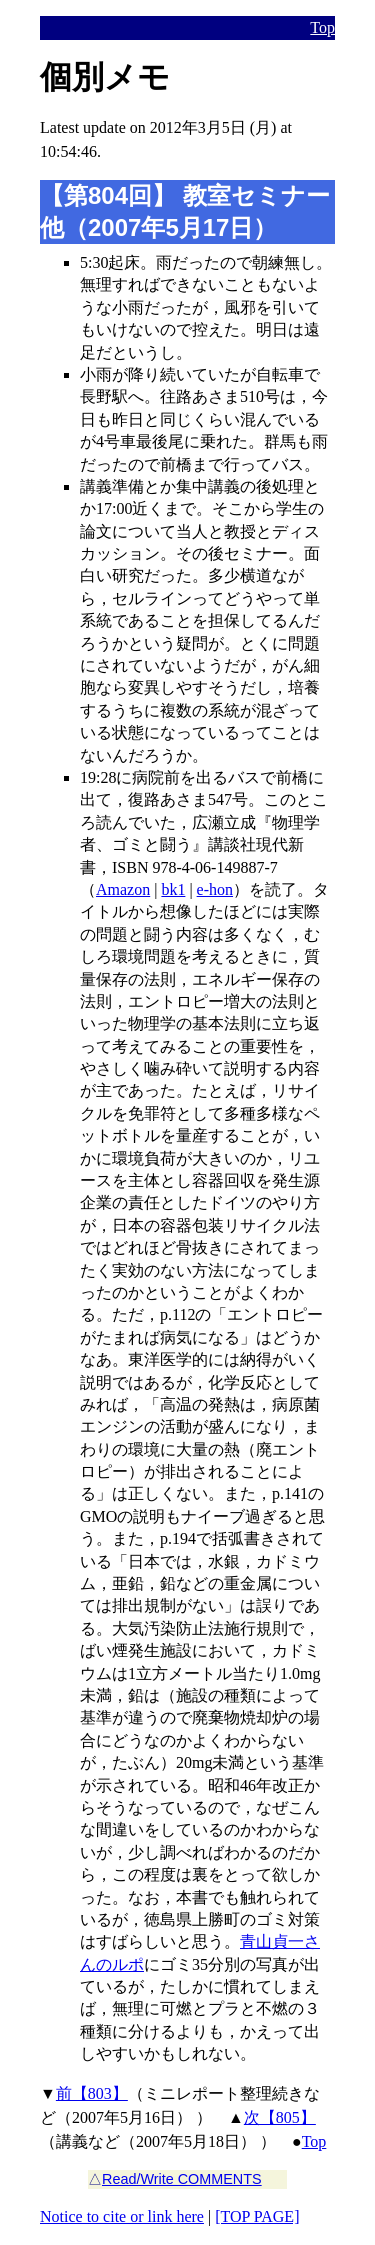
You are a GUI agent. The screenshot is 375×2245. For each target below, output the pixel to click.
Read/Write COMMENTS (182, 2179)
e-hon (215, 889)
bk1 (173, 889)
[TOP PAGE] (257, 2216)
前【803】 (92, 2093)
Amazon (123, 889)
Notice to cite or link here (122, 2216)
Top (322, 27)
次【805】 (280, 2117)
